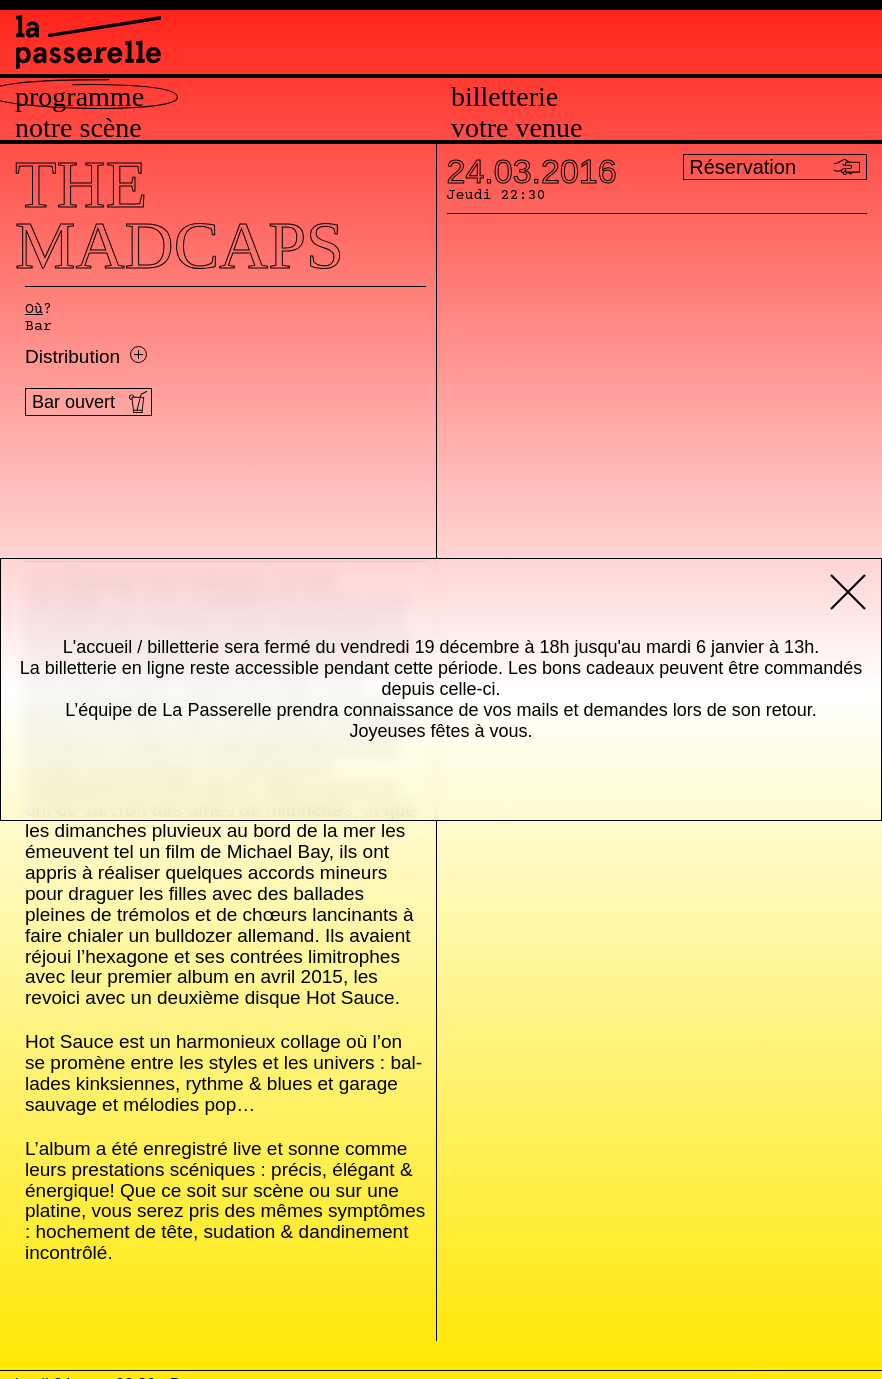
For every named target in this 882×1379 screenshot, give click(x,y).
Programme (79, 97)
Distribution (86, 357)
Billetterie (504, 97)
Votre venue (516, 128)
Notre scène (78, 128)
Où (34, 310)
